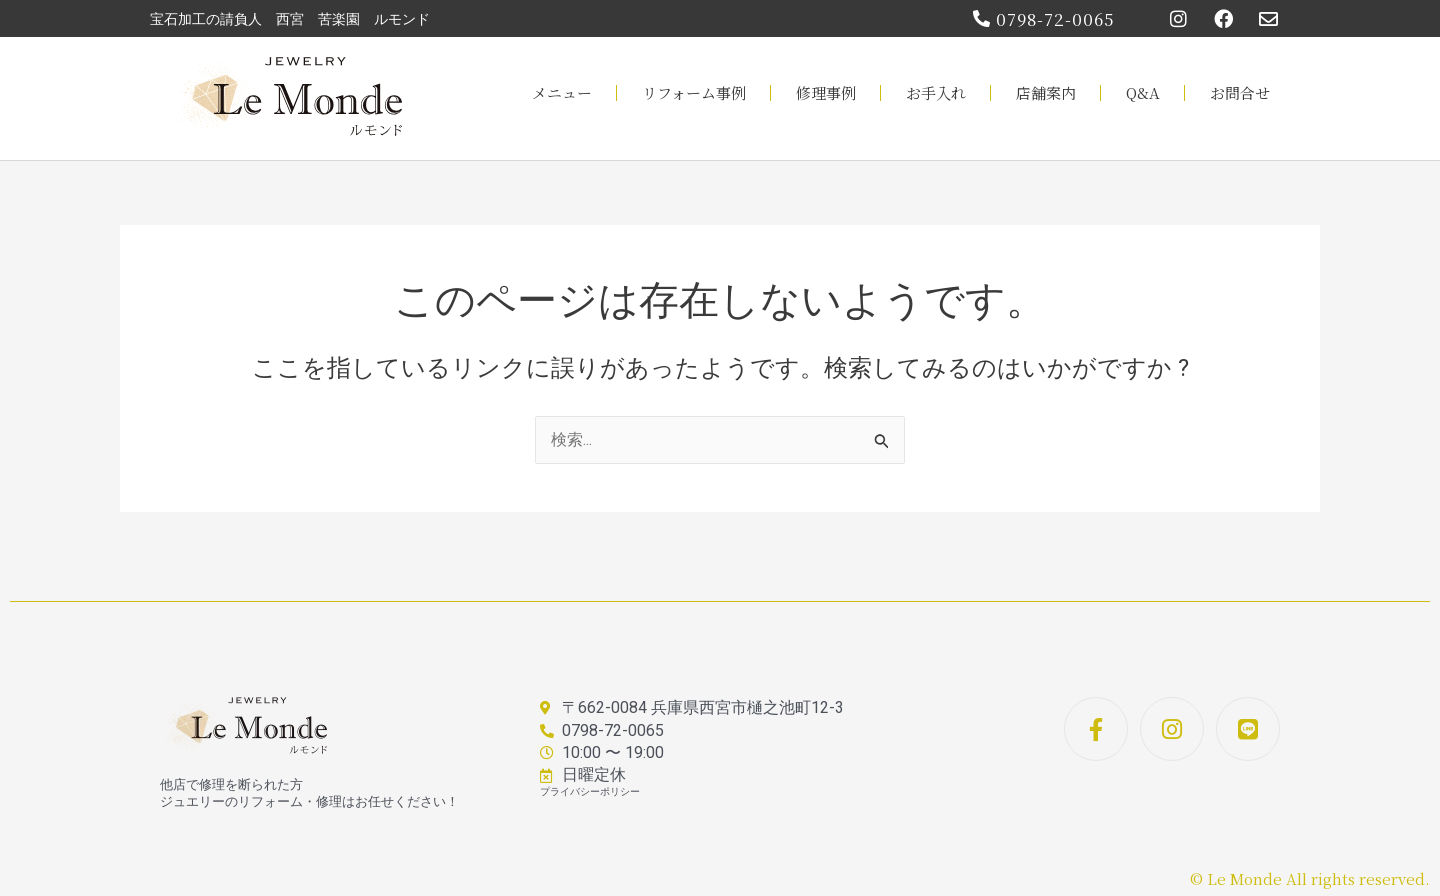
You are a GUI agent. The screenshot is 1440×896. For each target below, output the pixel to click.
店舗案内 (1046, 92)
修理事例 (826, 92)
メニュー (562, 92)
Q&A (1143, 92)
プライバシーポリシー (590, 791)
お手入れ (936, 92)
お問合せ (1240, 92)
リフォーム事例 (694, 92)
